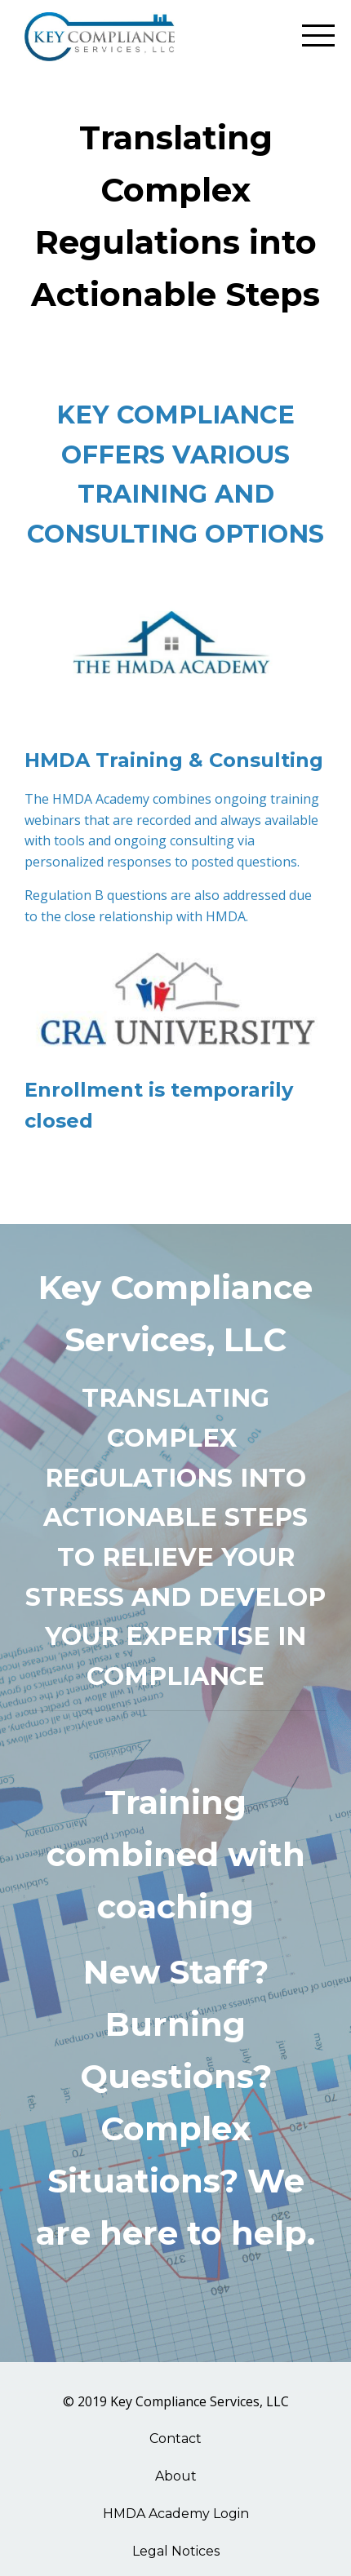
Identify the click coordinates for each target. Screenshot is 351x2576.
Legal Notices (176, 2551)
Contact (175, 2438)
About (176, 2476)
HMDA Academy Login (176, 2513)
